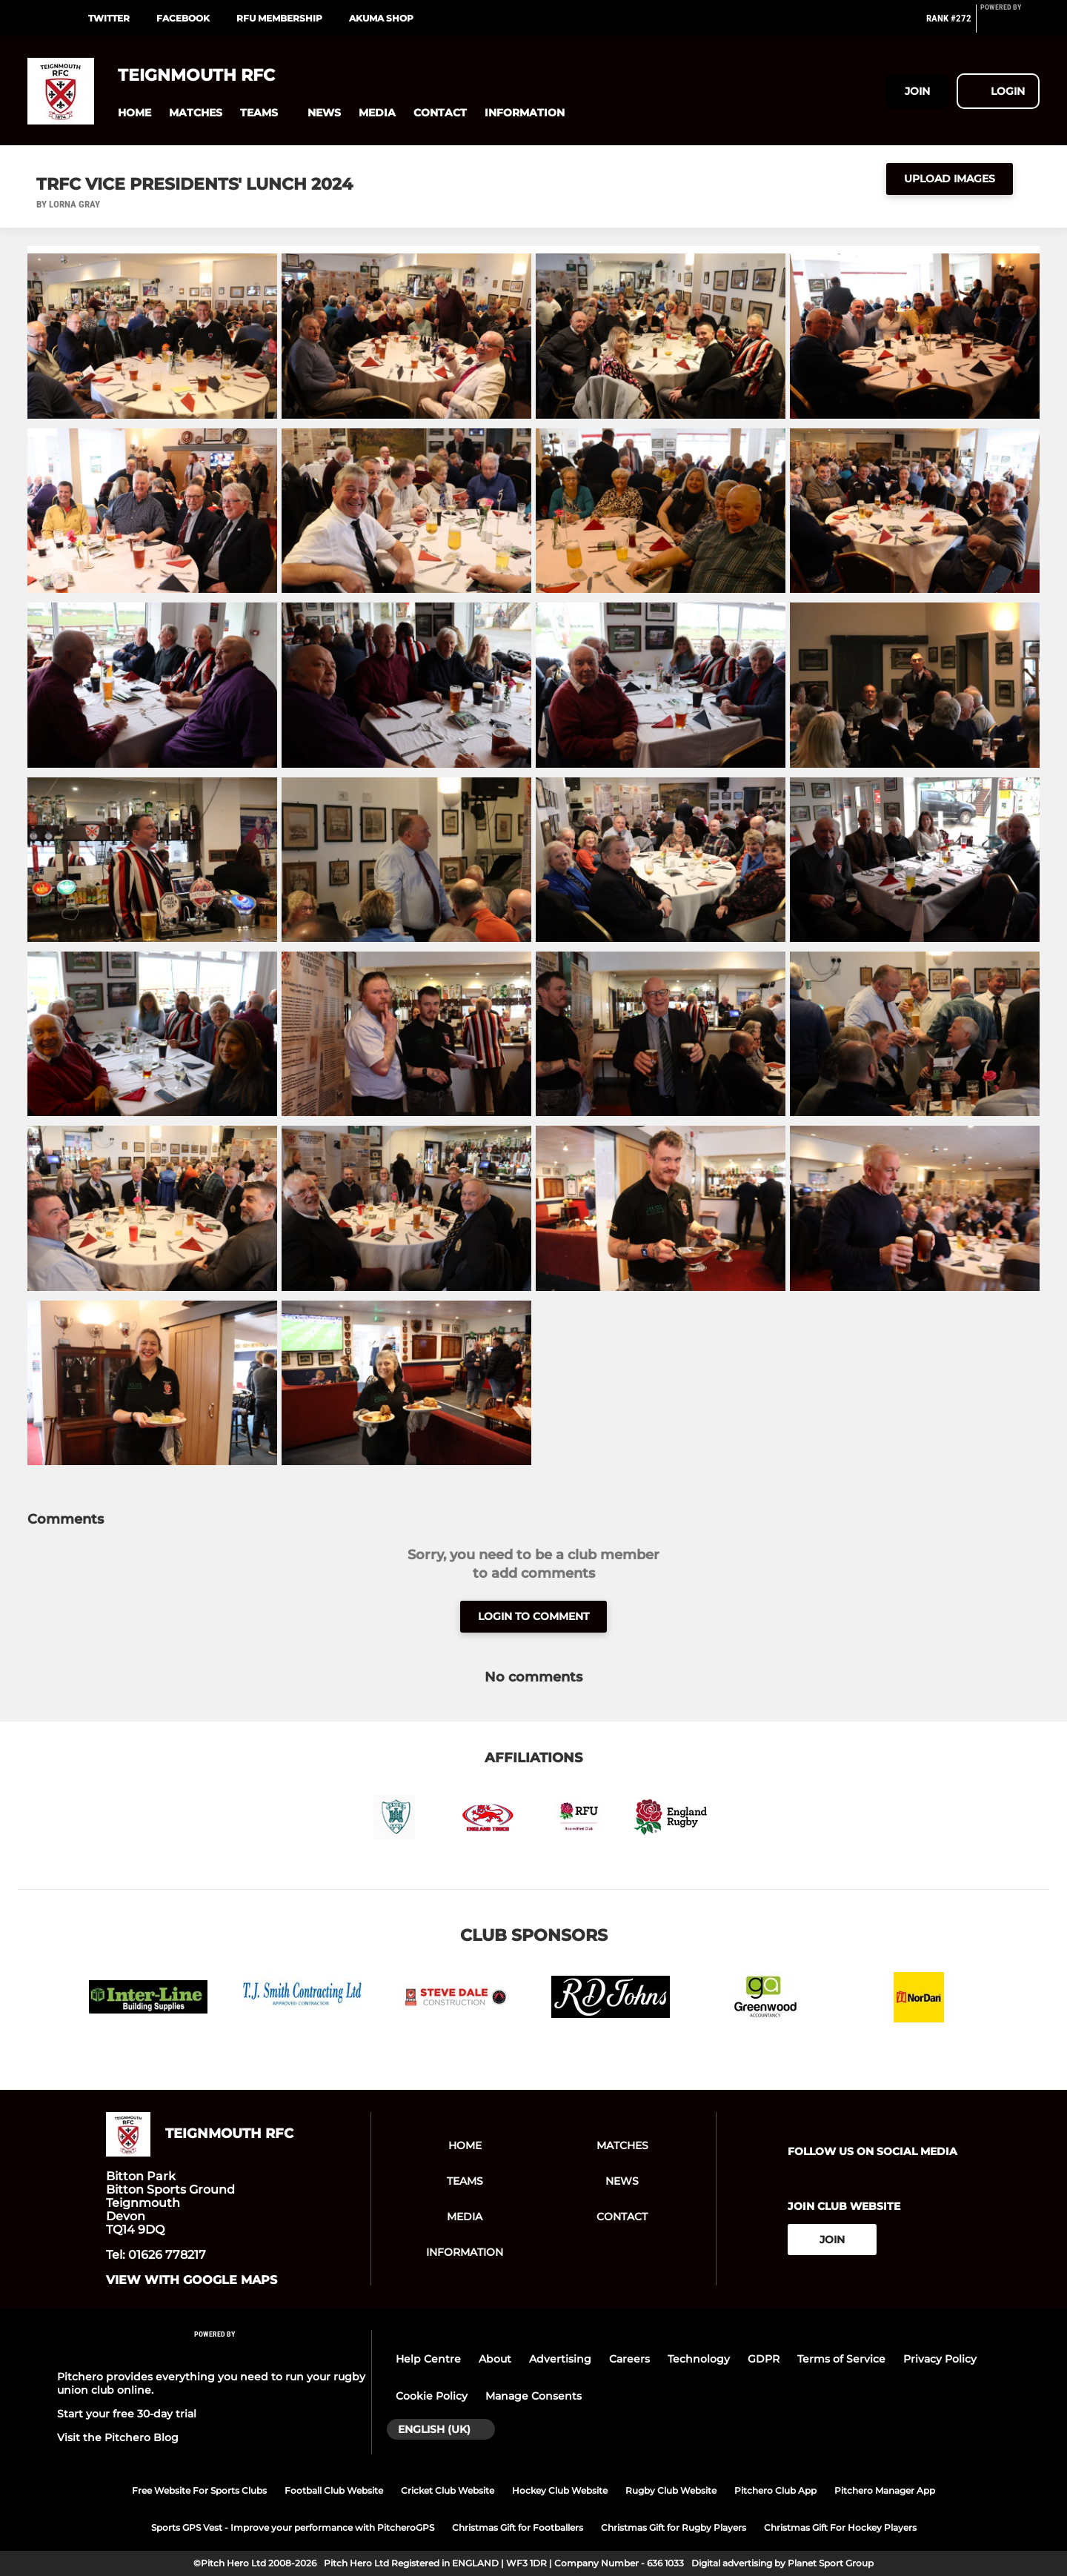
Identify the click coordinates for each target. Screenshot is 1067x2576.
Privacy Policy (940, 2359)
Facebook (183, 18)
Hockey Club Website (560, 2490)
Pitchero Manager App (884, 2490)
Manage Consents (533, 2396)
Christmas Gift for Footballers (517, 2527)
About (495, 2359)
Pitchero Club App (775, 2490)
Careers (629, 2359)
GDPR (764, 2359)
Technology (699, 2359)
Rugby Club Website (671, 2490)
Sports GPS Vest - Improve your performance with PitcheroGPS (292, 2527)
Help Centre (428, 2359)
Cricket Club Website (447, 2490)
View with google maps (191, 2280)
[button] (134, 113)
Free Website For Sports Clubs (199, 2490)
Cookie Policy (432, 2396)
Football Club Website (334, 2490)
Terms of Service (841, 2359)
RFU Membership (279, 18)
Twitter (109, 18)
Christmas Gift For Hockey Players (840, 2527)
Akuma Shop (381, 18)
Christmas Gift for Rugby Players (673, 2527)
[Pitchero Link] (1010, 24)
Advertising (560, 2359)
